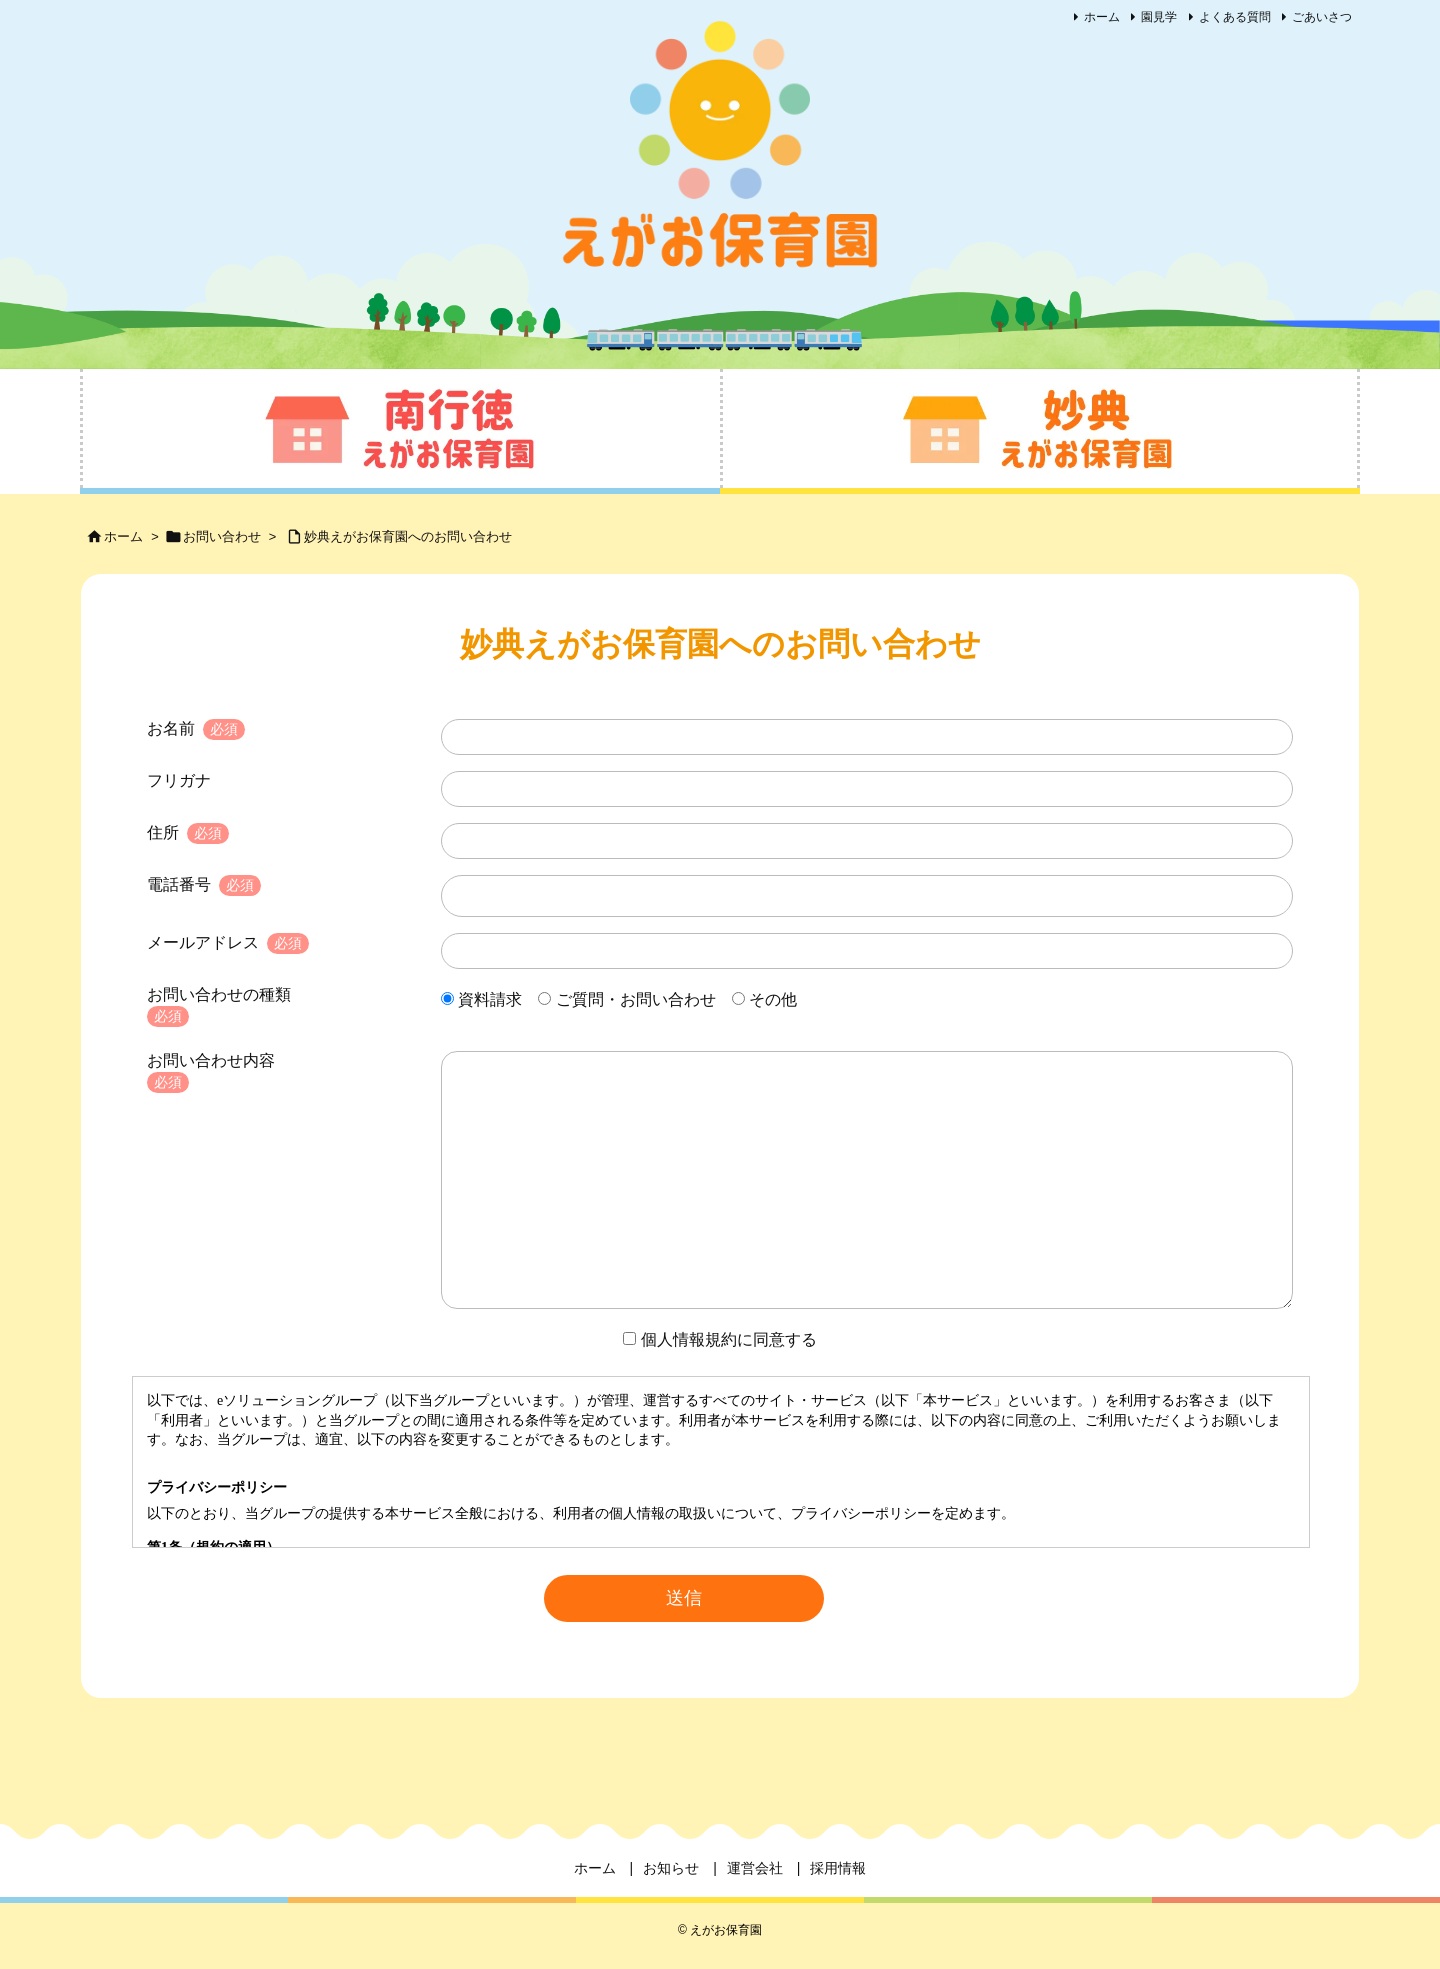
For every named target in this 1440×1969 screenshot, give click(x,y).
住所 (163, 833)
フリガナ (179, 781)
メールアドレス (203, 943)
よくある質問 (1235, 17)
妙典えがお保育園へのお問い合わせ (408, 536)
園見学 (1159, 17)
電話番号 (179, 885)
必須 (224, 729)
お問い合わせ (222, 536)
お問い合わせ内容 (211, 1061)
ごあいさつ (1322, 17)
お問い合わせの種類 (219, 995)
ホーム (1102, 17)
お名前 (171, 729)
